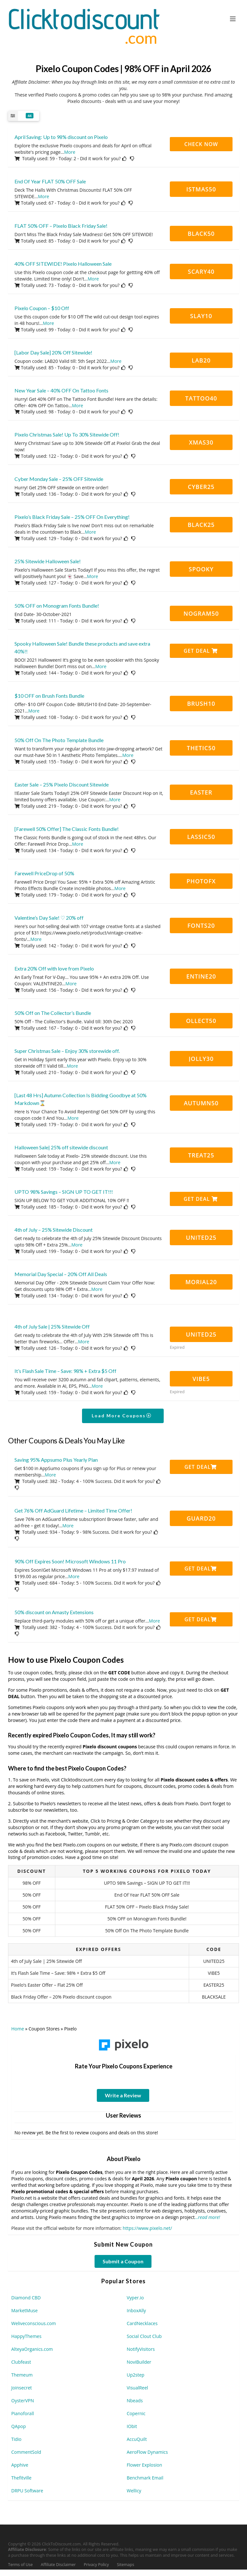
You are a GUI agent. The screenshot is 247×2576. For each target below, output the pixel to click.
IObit (132, 2426)
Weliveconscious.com (33, 2323)
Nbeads (135, 2400)
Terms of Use (20, 2564)
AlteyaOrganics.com (32, 2349)
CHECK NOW (201, 144)
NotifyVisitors (141, 2349)
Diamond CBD (26, 2298)
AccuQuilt (137, 2439)
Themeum (22, 2375)
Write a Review (123, 2095)
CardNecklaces (142, 2323)
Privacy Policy (96, 2564)
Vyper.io (135, 2298)
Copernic (136, 2413)
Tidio (16, 2439)
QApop (18, 2426)
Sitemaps (125, 2564)
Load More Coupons (122, 1415)
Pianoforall (22, 2413)
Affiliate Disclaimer (58, 2564)
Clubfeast (21, 2362)
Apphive (19, 2465)
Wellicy (134, 2491)
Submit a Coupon (123, 2261)
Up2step (135, 2375)
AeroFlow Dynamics (147, 2452)
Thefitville (21, 2478)
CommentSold (26, 2452)
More (69, 152)
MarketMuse (24, 2310)
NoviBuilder (139, 2362)
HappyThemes (26, 2336)
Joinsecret (21, 2388)
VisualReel (137, 2388)
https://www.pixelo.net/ (147, 2228)
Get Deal (201, 650)
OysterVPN (22, 2400)
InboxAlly (136, 2310)
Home (17, 2029)
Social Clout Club (144, 2336)
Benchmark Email (145, 2478)
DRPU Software (27, 2491)
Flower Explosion (144, 2465)
